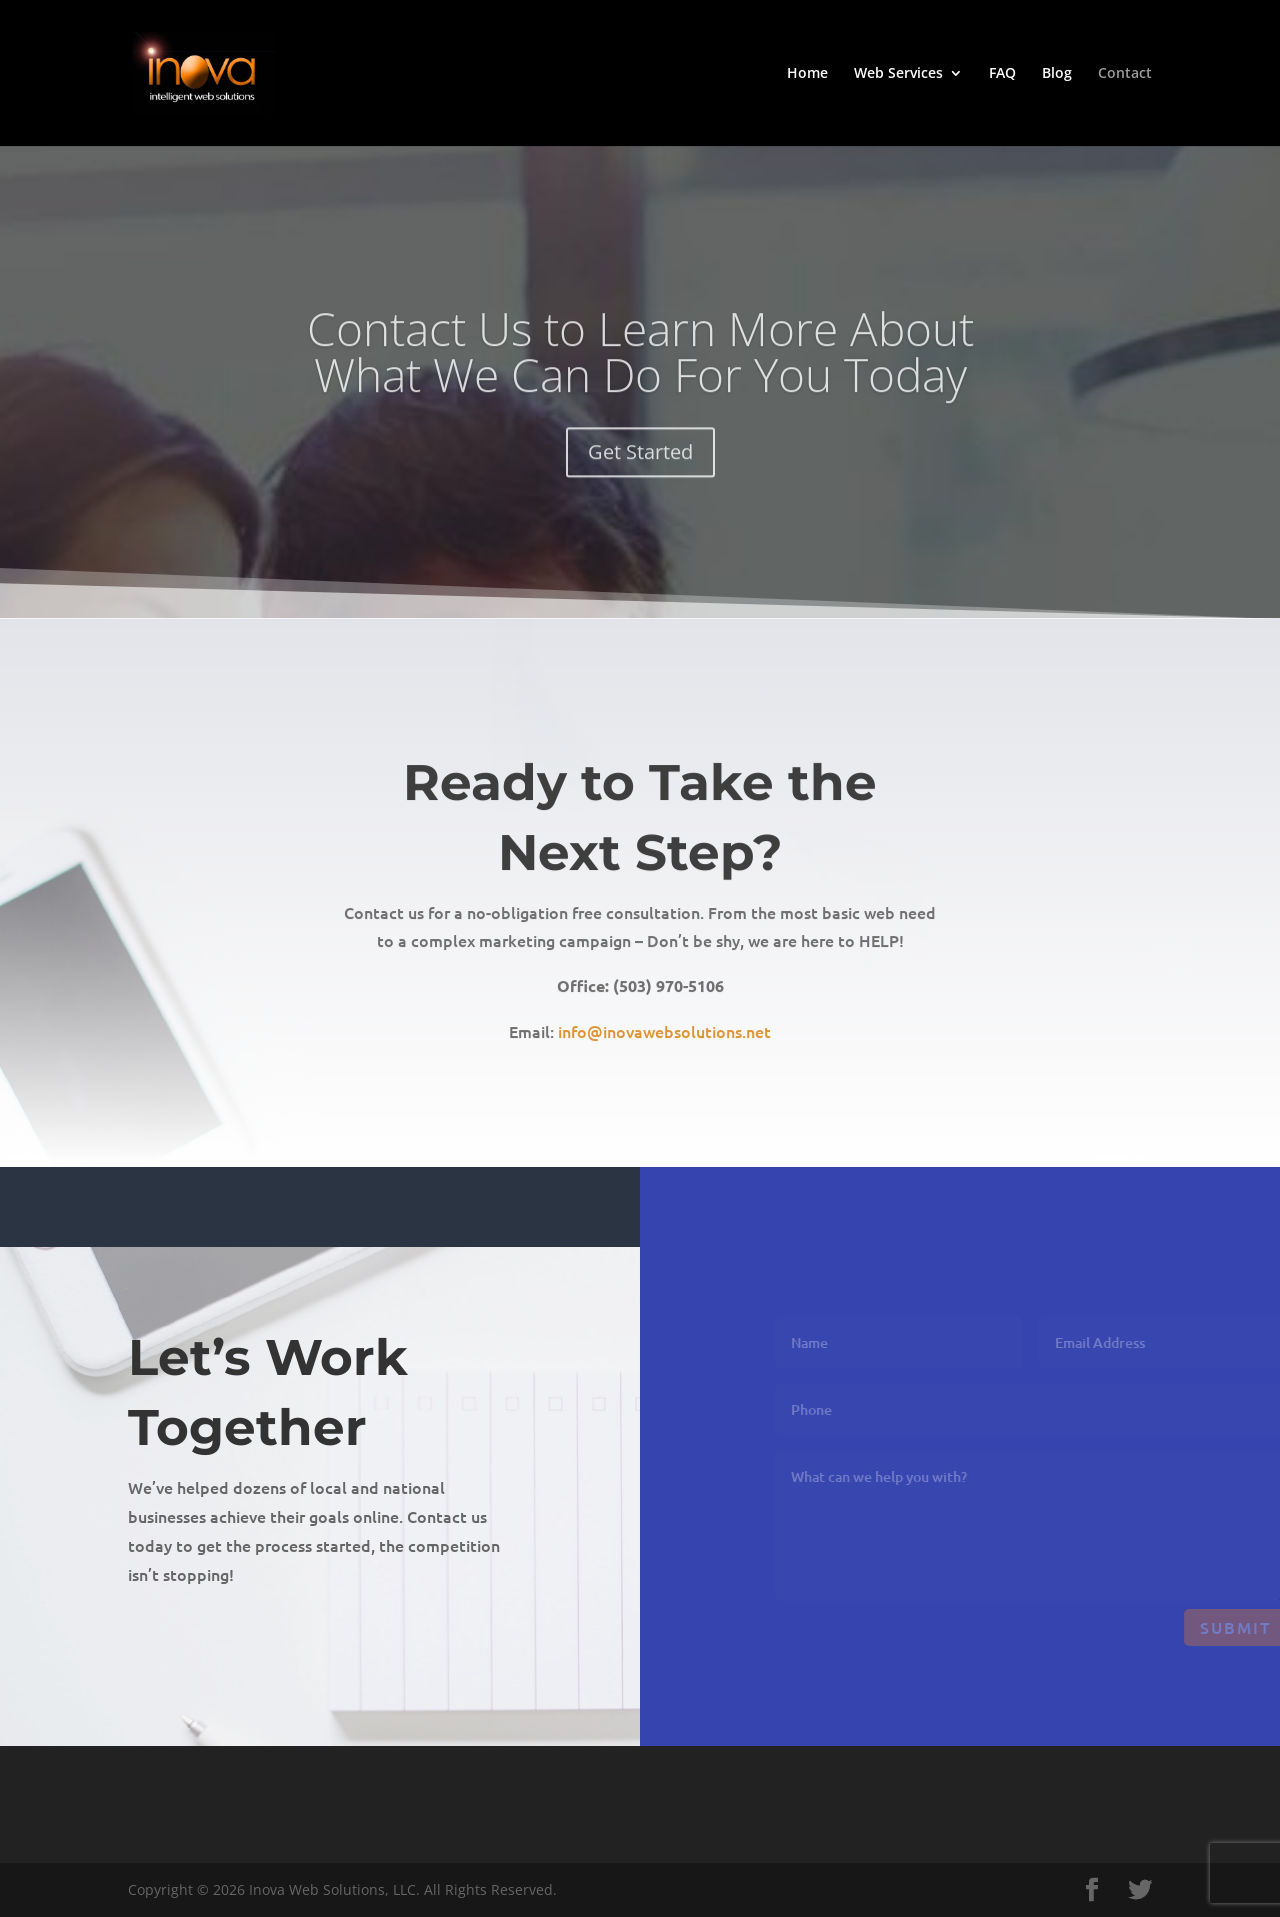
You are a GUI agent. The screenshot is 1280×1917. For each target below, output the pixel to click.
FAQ (1002, 74)
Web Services (898, 74)
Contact (1125, 74)
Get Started (640, 468)
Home (807, 74)
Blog (1057, 74)
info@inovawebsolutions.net (664, 1042)
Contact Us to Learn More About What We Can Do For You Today (640, 368)
